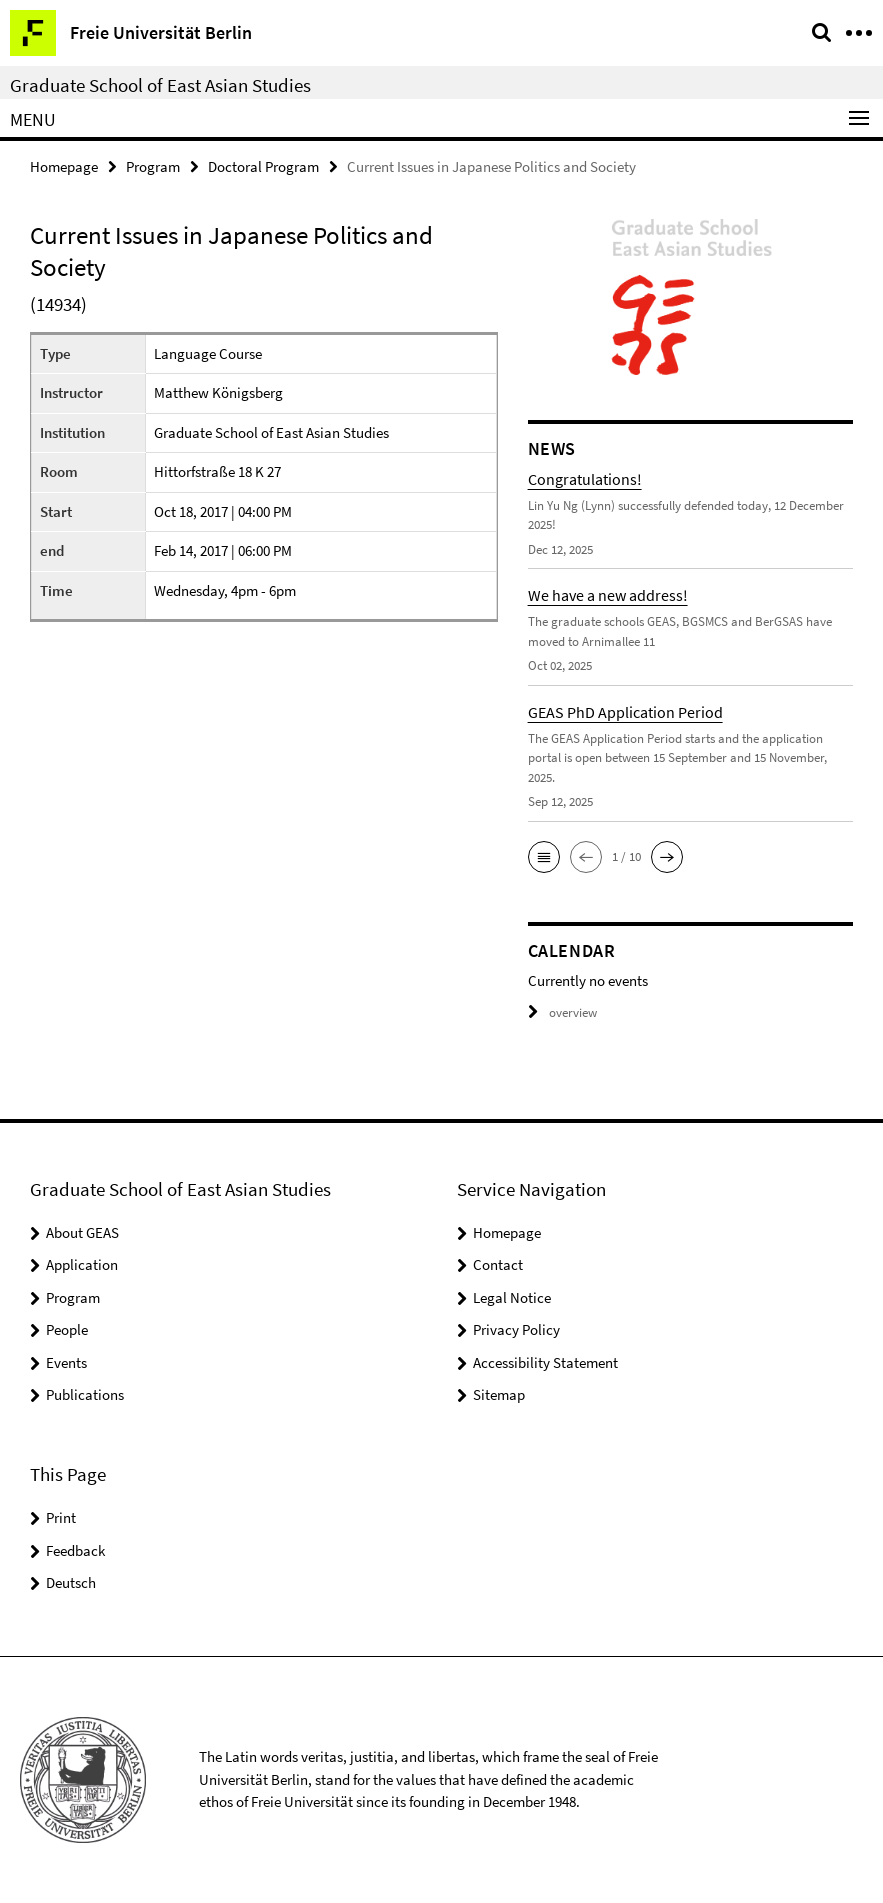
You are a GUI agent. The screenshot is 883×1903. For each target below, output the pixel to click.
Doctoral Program (263, 166)
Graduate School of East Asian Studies (160, 85)
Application (82, 1264)
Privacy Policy (516, 1329)
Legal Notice (512, 1297)
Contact (498, 1264)
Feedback (75, 1549)
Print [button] (61, 1517)
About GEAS (82, 1232)
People (67, 1329)
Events (66, 1362)
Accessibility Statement (545, 1362)
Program (153, 166)
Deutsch (71, 1582)
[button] (544, 857)
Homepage (64, 166)
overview (562, 1012)
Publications (85, 1394)
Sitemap (499, 1394)
